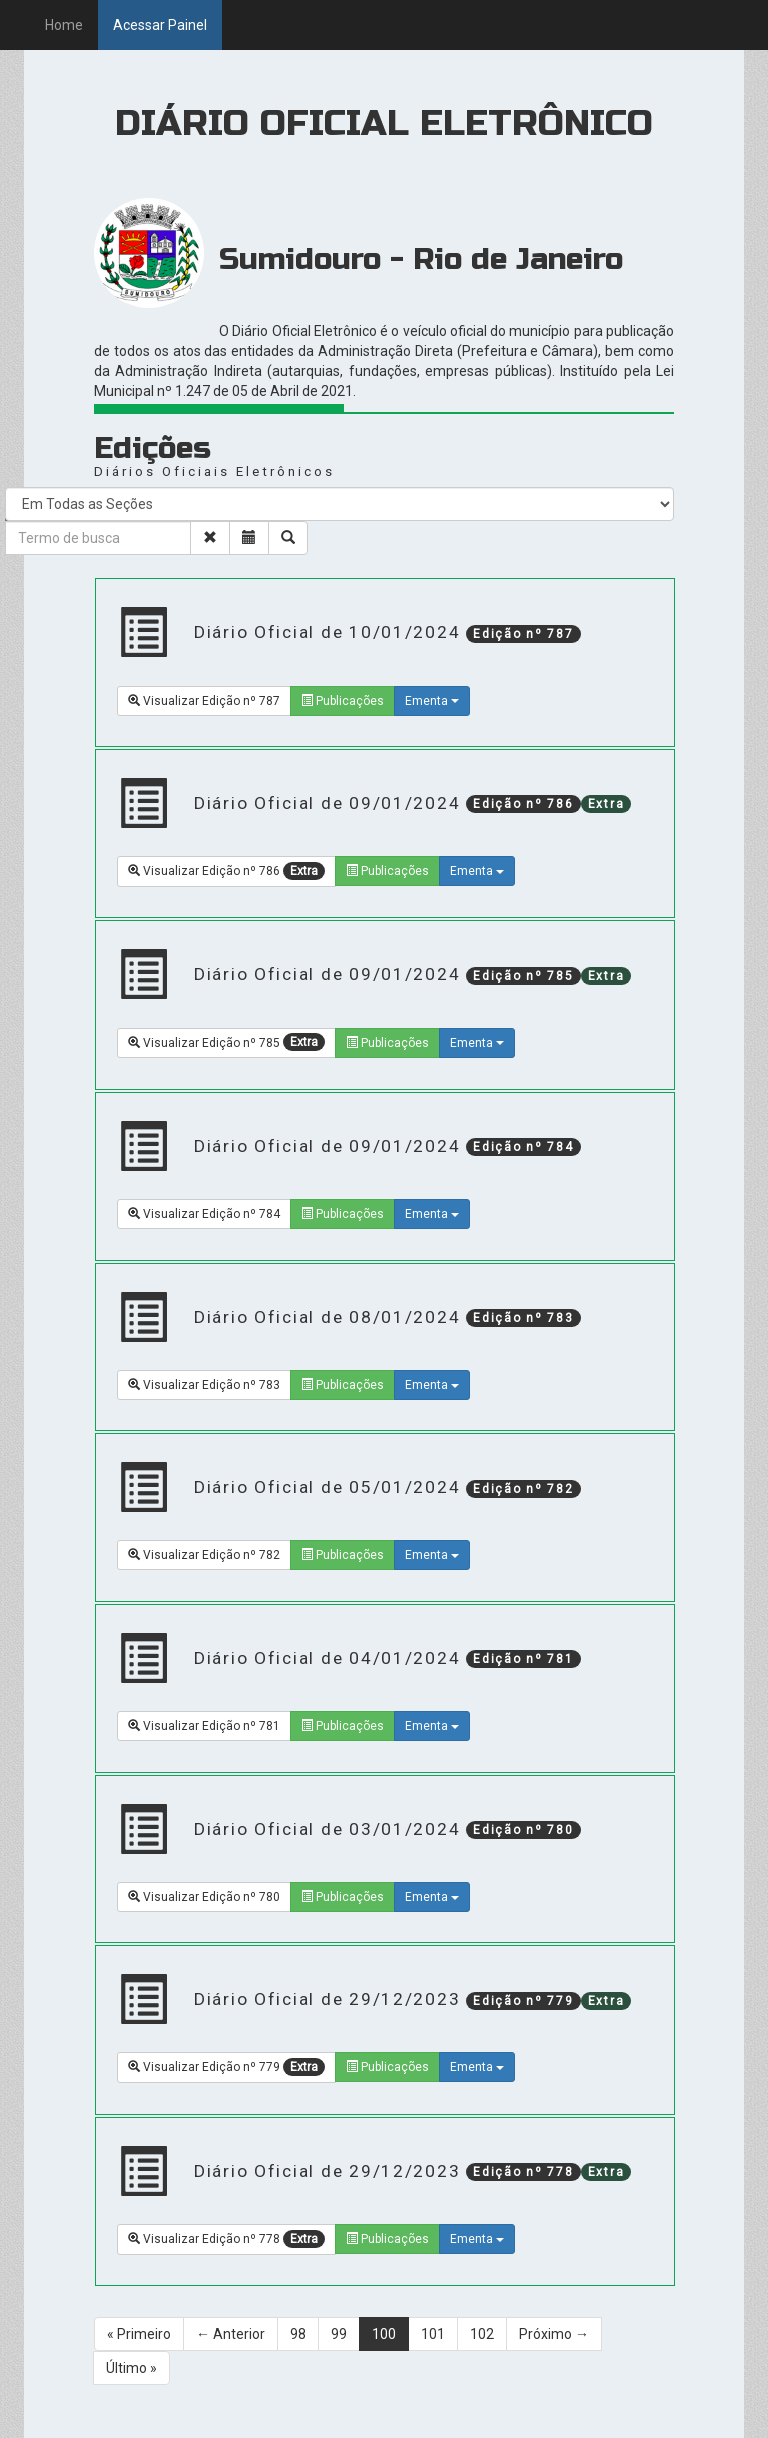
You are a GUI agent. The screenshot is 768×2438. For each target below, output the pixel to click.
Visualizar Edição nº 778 (226, 2239)
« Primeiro (139, 2334)
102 (482, 2334)
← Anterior (230, 2334)
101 (433, 2334)
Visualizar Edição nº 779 (226, 2067)
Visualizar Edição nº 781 (204, 1726)
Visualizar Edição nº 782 (204, 1555)
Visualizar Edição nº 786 (226, 871)
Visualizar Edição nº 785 (226, 1042)
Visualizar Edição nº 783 (204, 1385)
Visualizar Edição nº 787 (204, 701)
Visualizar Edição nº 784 (204, 1214)
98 (298, 2334)
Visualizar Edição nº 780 (204, 1897)
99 (339, 2334)
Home (64, 25)
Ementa (432, 701)
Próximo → (554, 2334)
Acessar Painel (160, 25)
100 (384, 2334)
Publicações (342, 701)
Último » (131, 2368)
